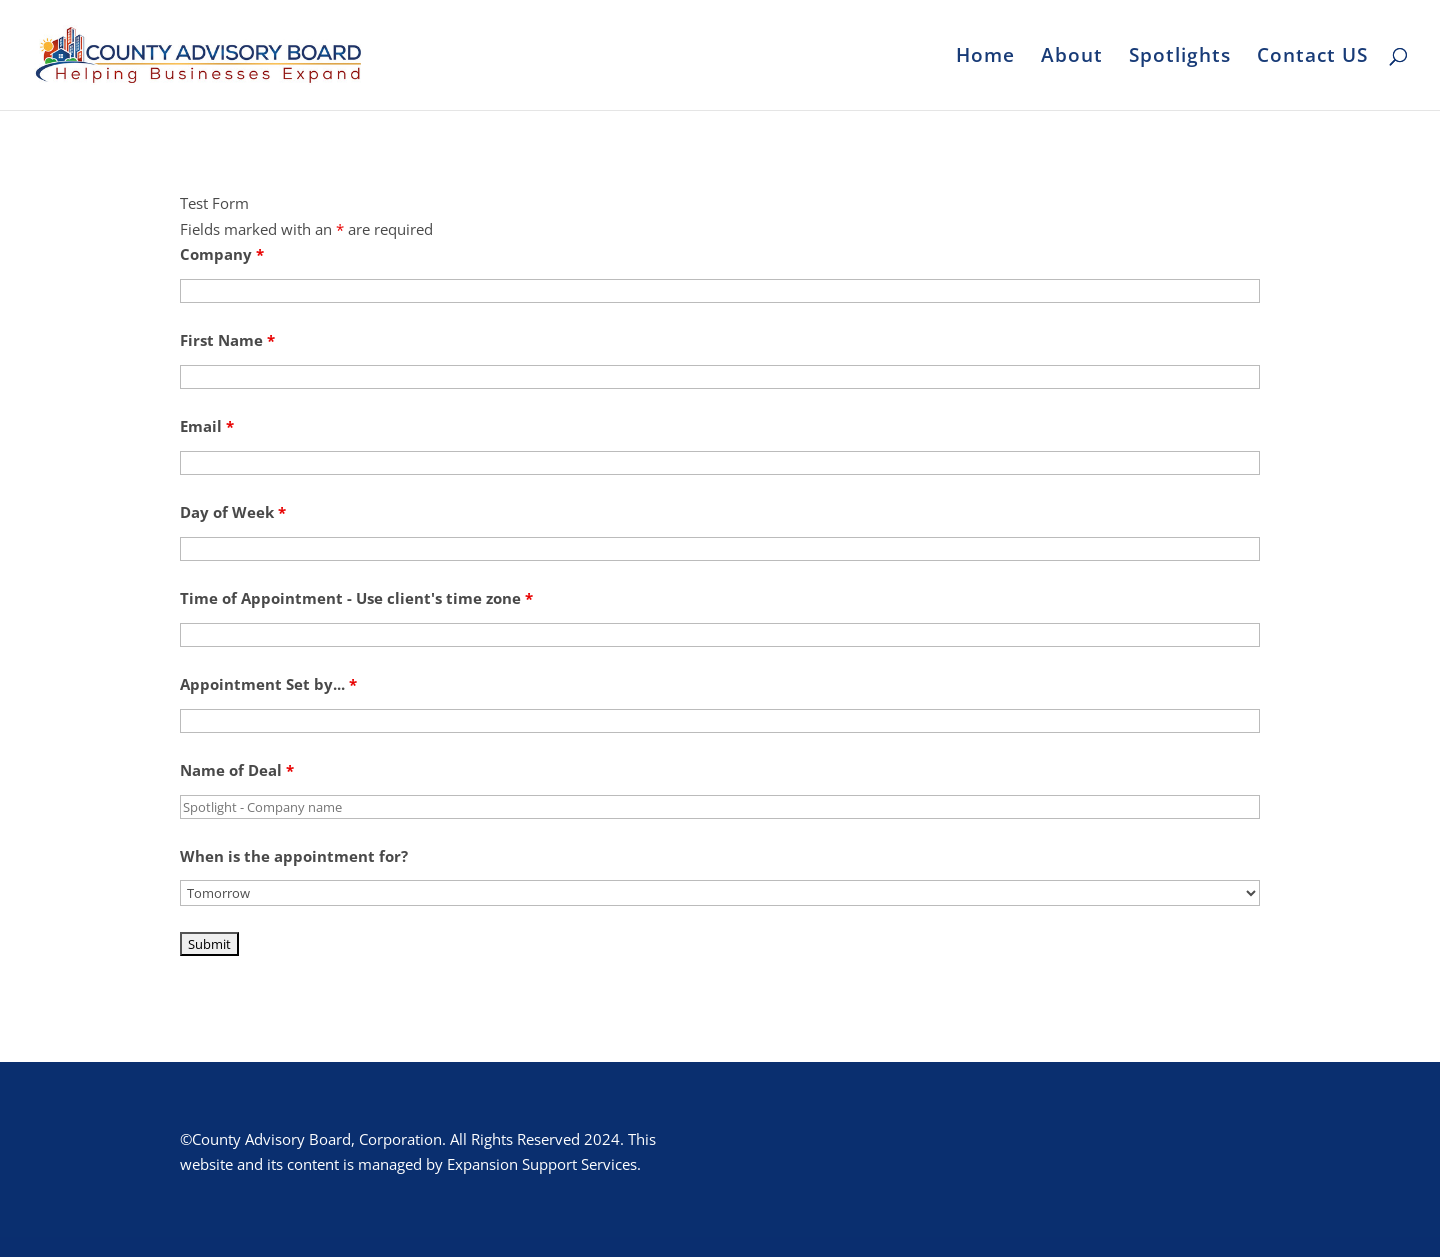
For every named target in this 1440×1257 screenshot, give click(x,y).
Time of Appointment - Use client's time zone (356, 598)
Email (207, 426)
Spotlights (1180, 58)
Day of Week (233, 512)
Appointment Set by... (268, 684)
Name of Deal (237, 770)
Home (985, 58)
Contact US (1312, 58)
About (1072, 58)
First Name (227, 340)
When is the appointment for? (294, 856)
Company (222, 254)
